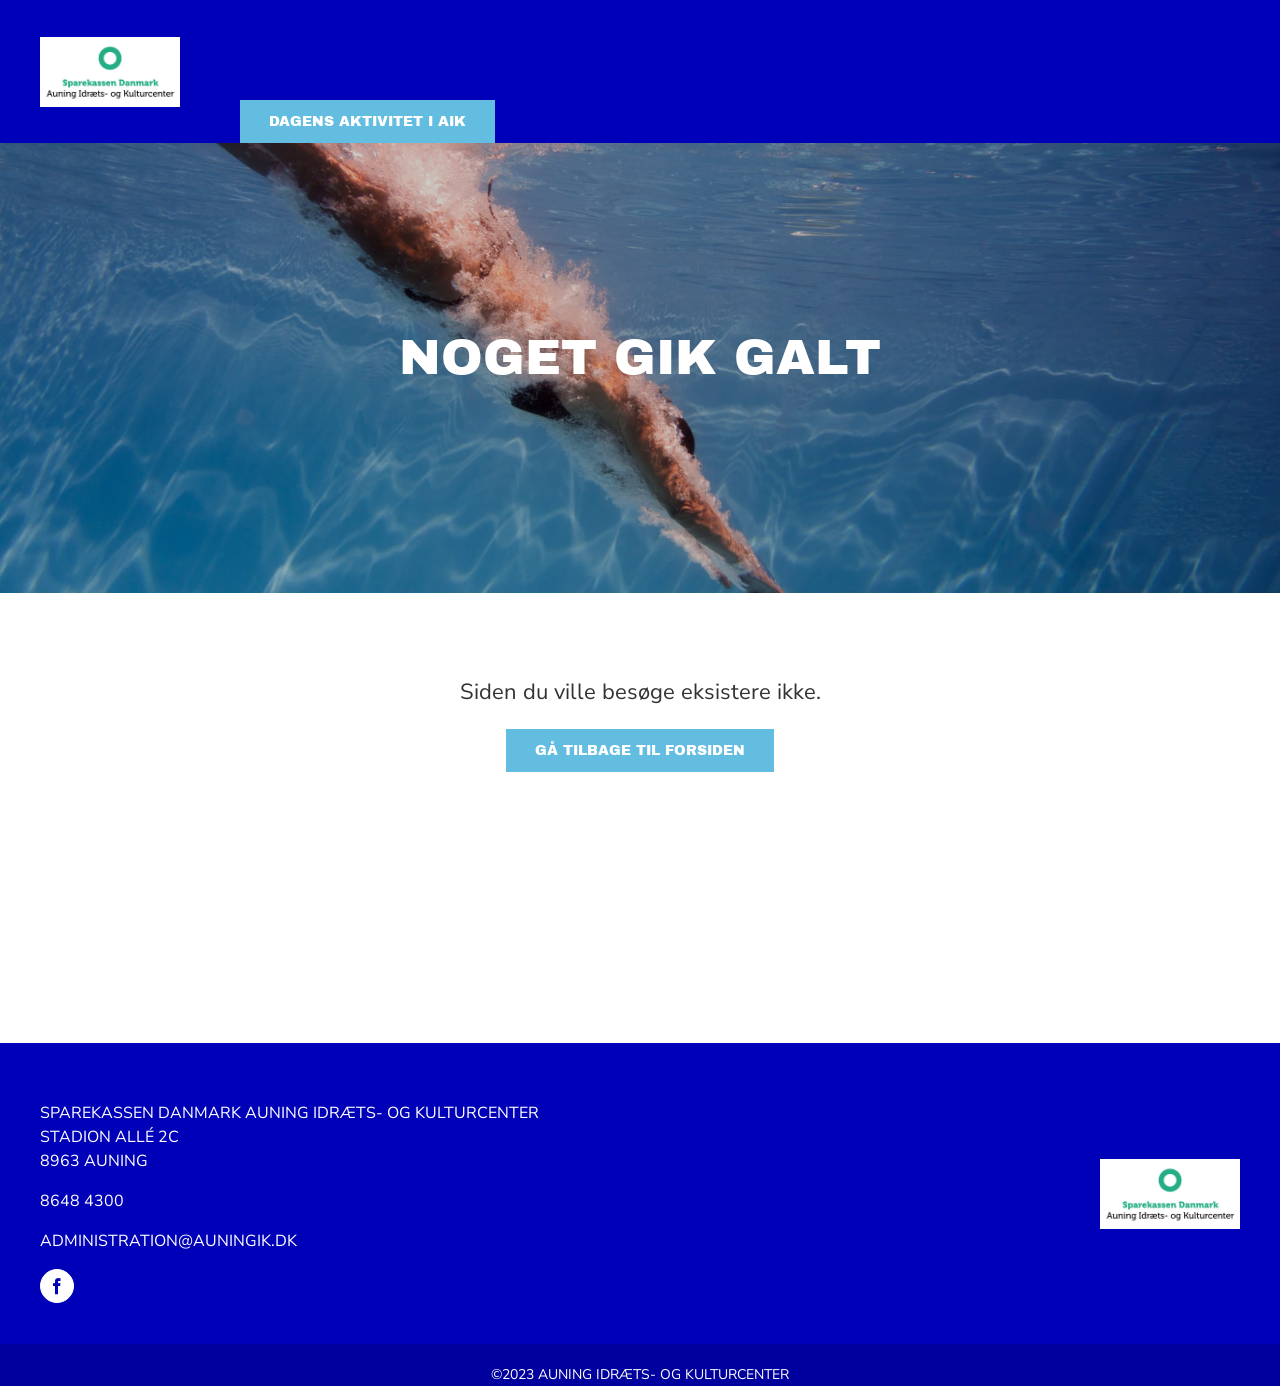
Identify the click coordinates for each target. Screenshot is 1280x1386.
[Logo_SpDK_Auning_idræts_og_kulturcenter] (110, 45)
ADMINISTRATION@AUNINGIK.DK (168, 1241)
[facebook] (57, 1286)
